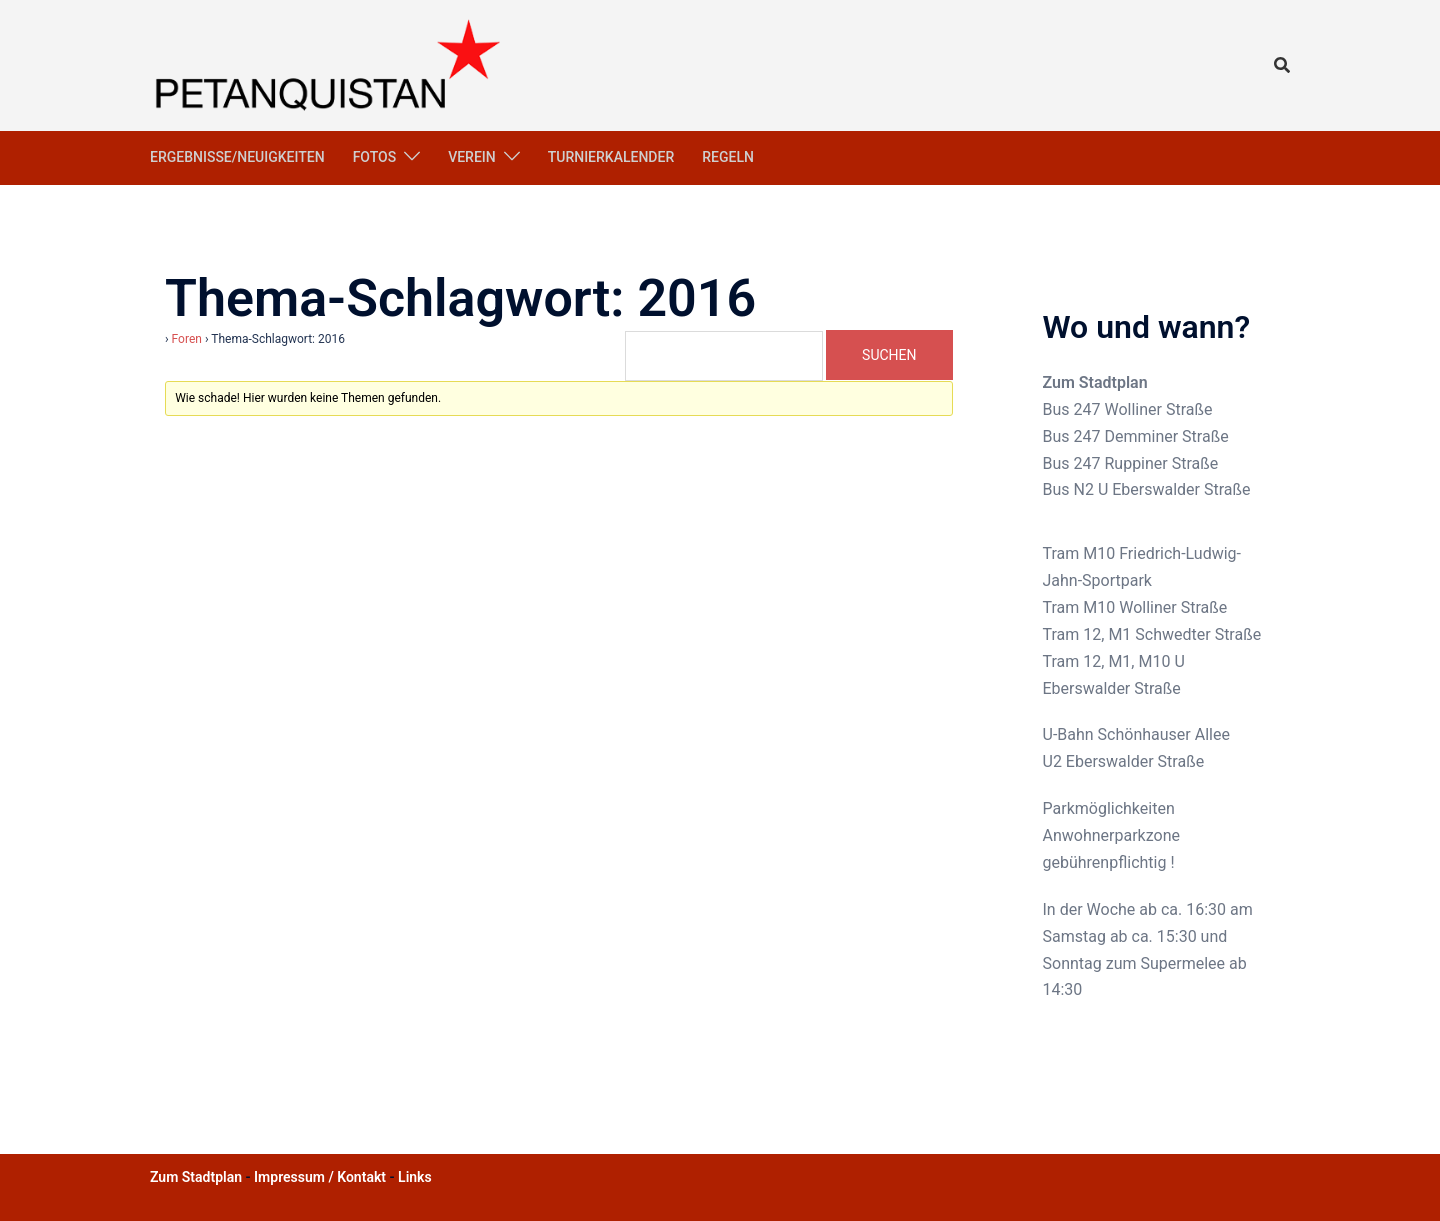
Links (415, 1177)
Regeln (728, 157)
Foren (187, 339)
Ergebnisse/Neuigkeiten (237, 157)
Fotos (375, 157)
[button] (1282, 65)
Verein (472, 157)
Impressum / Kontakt (320, 1177)
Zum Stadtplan (1095, 382)
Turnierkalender (611, 157)
